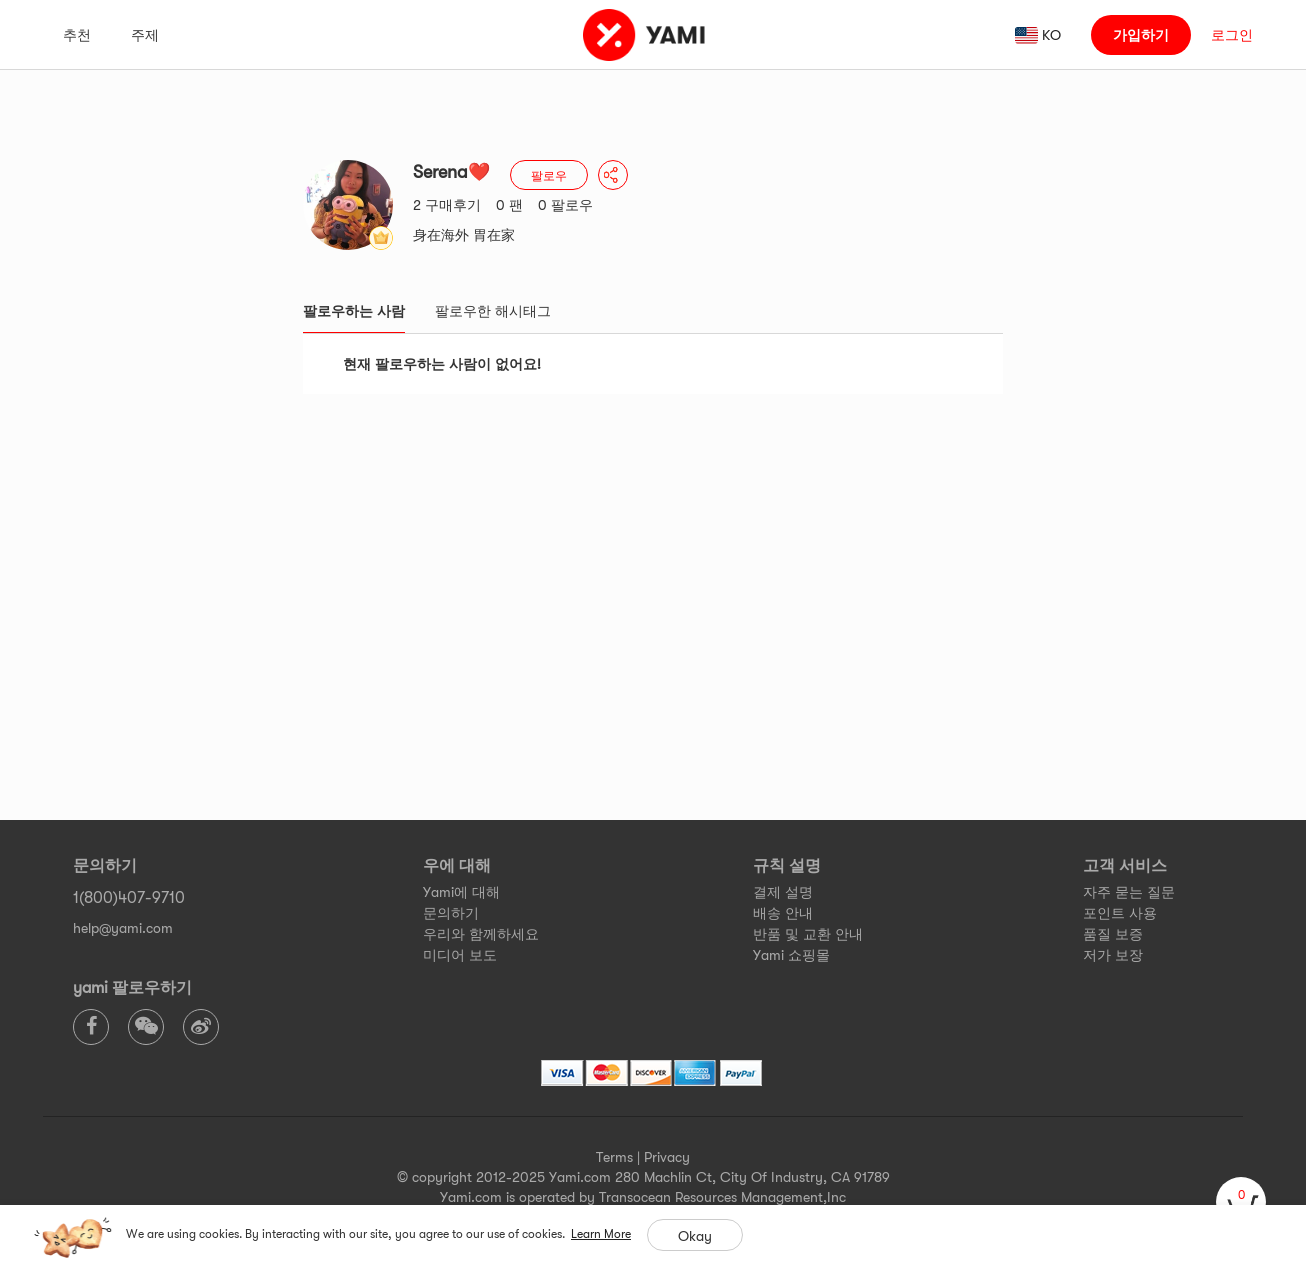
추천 (77, 35)
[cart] (1241, 1202)
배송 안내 (783, 913)
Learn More (601, 1234)
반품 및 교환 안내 (808, 934)
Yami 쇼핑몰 (791, 955)
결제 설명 (783, 892)
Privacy (667, 1157)
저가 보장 (1113, 955)
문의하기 (451, 913)
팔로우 (549, 176)
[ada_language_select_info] (1038, 35)
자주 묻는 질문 (1129, 892)
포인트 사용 (1120, 913)
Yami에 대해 (461, 892)
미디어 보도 (460, 955)
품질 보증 (1113, 934)
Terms (614, 1157)
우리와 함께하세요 (481, 934)
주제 (145, 35)
